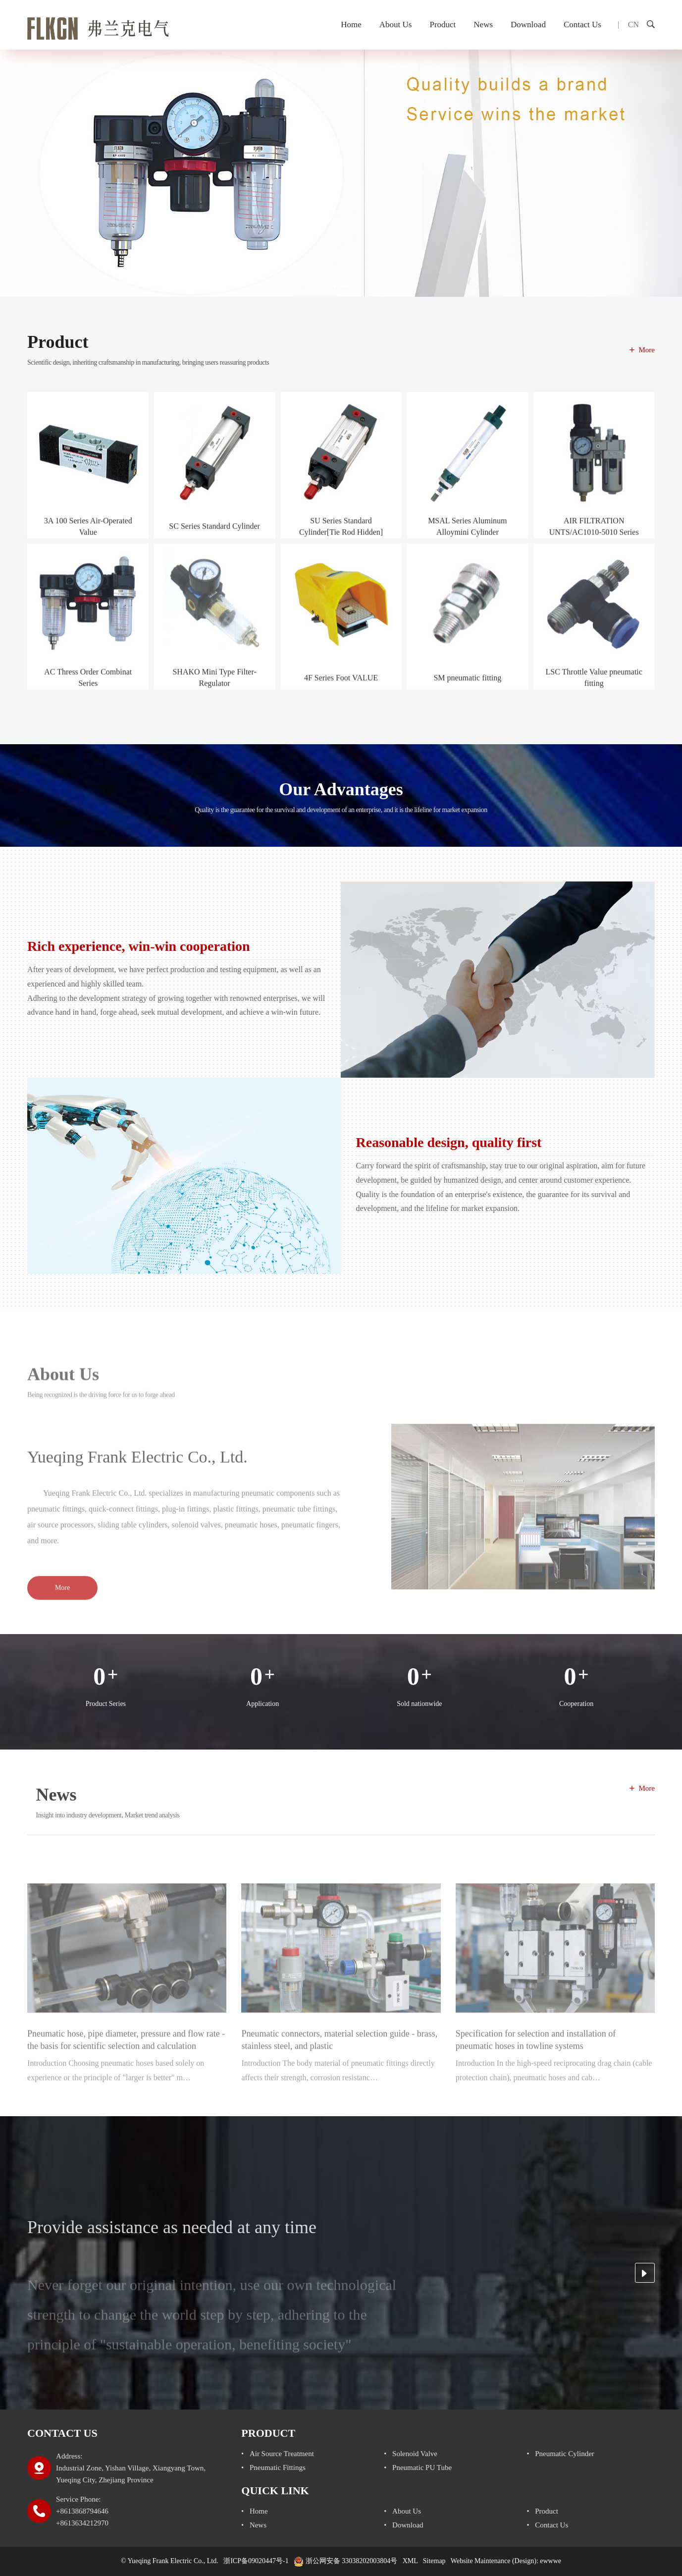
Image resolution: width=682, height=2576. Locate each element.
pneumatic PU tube (422, 2467)
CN (633, 24)
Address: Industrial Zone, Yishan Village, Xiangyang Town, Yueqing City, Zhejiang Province (131, 2468)
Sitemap (434, 2561)
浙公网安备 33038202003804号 (345, 2561)
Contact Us (582, 24)
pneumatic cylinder (564, 2454)
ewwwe (550, 2561)
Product (442, 24)
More (646, 350)
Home (351, 24)
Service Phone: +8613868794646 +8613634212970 (82, 2511)
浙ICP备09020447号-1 (255, 2561)
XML (410, 2561)
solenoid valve (414, 2454)
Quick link (275, 2490)
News (483, 24)
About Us (395, 24)
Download (528, 24)
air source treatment (282, 2454)
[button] (335, 286)
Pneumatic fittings (278, 2467)
